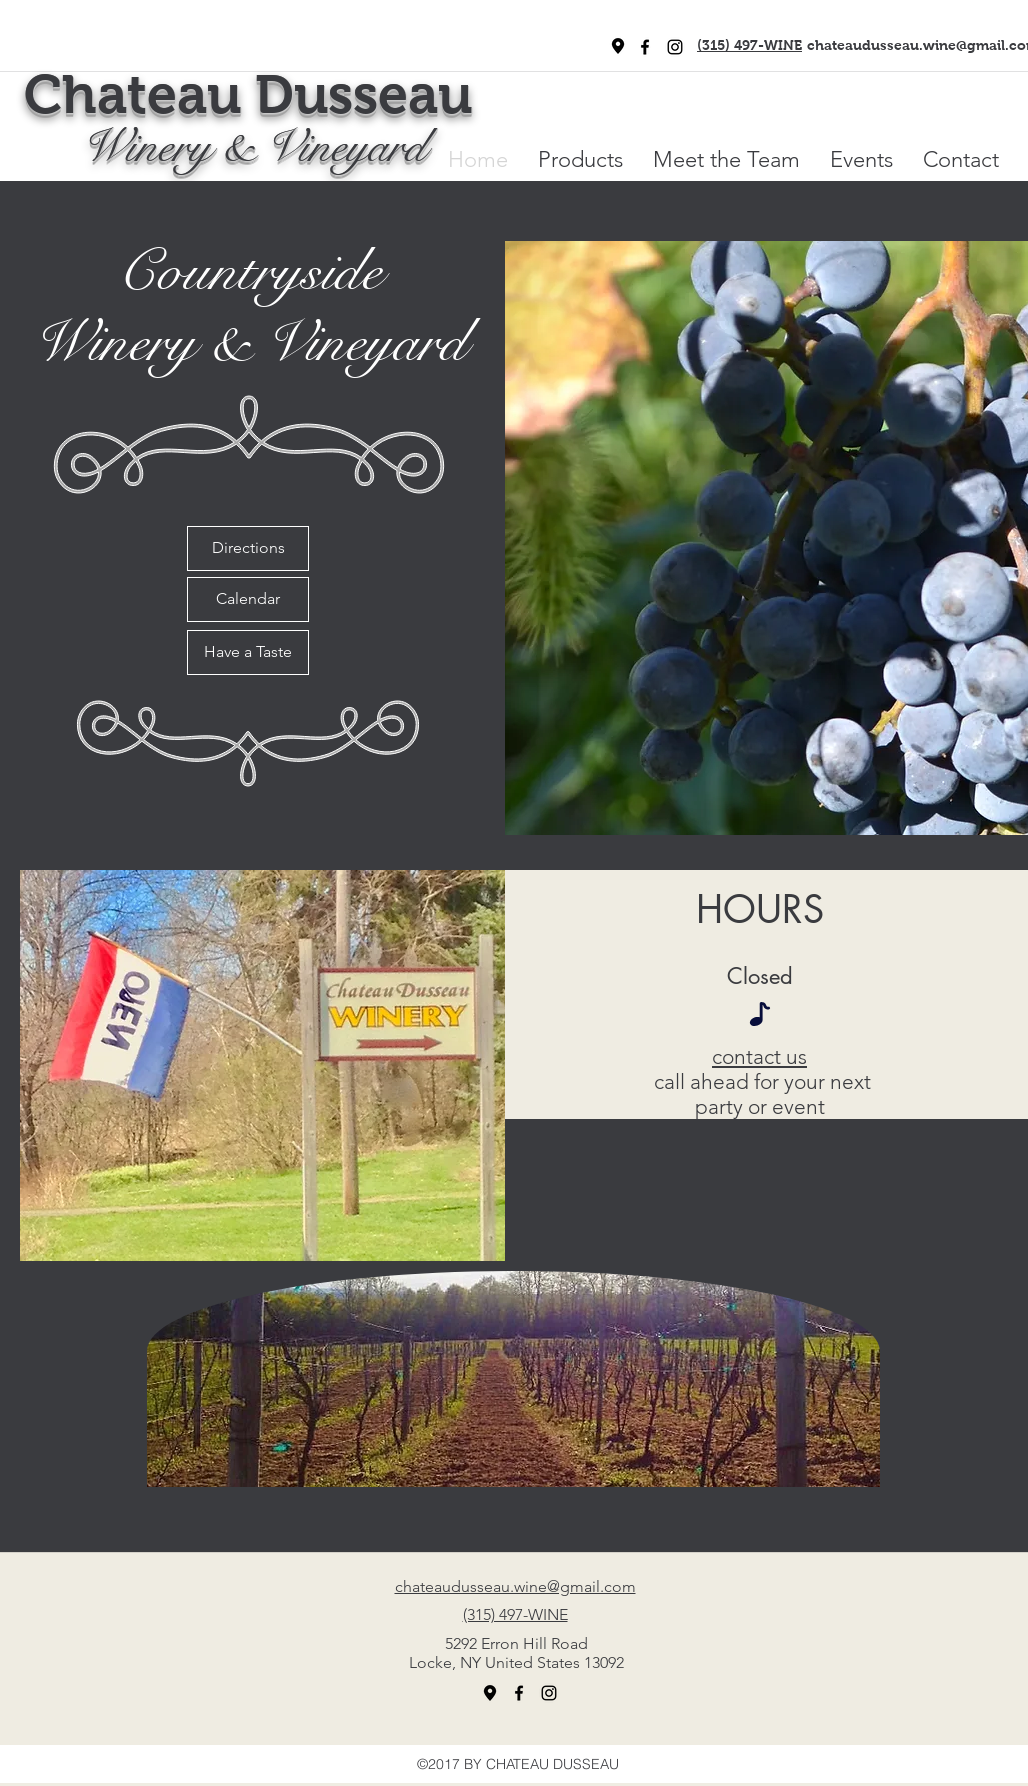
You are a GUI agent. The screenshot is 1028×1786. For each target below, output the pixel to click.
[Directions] (248, 548)
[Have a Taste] (248, 652)
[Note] (760, 1014)
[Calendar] (248, 599)
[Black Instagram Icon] (675, 47)
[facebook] (645, 47)
